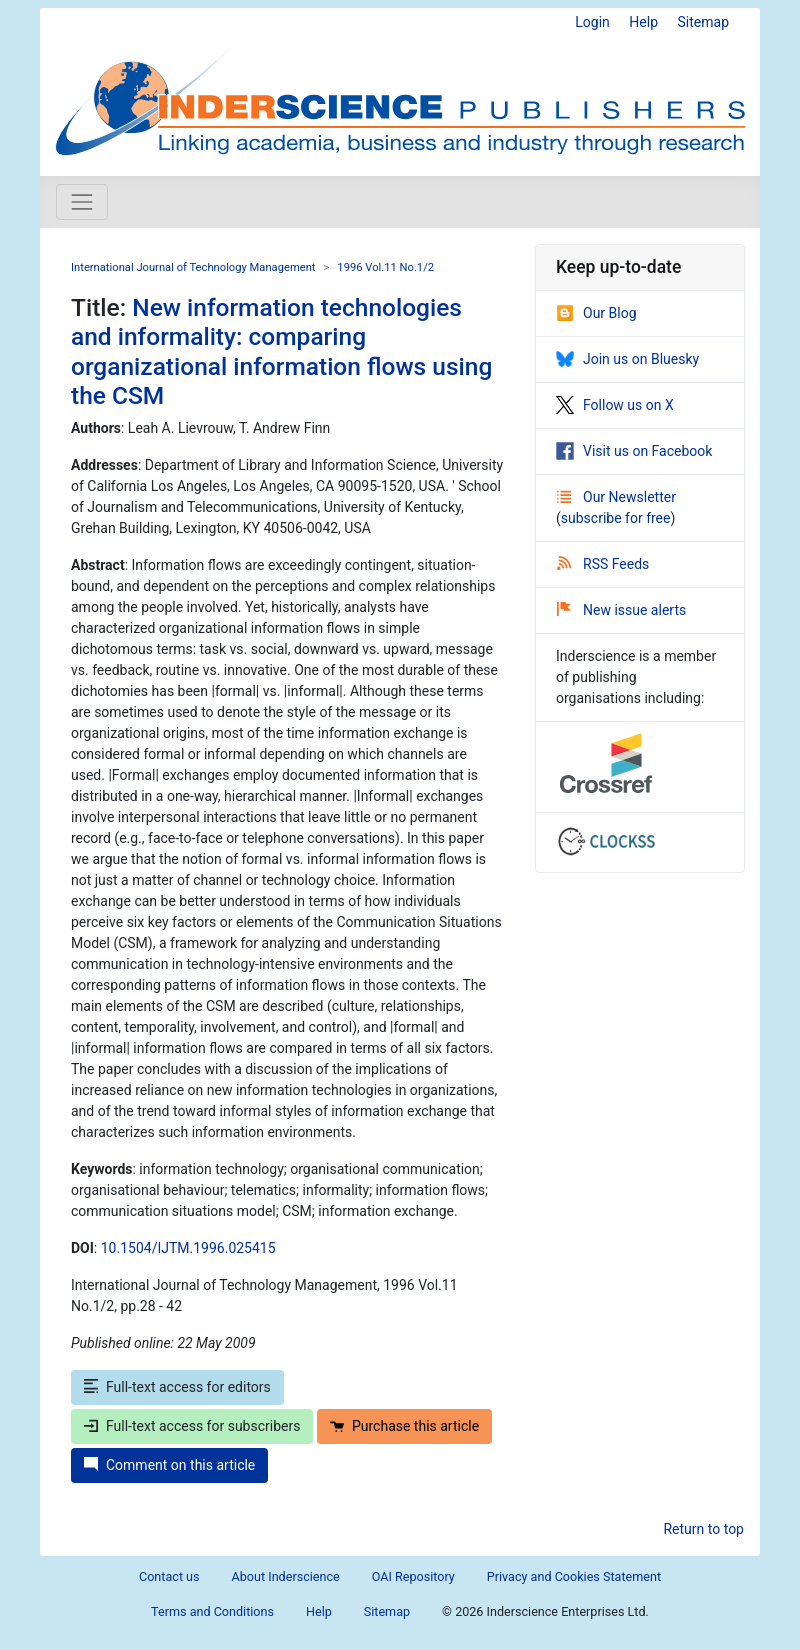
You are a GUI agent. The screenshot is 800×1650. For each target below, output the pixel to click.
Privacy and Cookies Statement (574, 1576)
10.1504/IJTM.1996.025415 (188, 1248)
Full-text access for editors (177, 1387)
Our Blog (596, 313)
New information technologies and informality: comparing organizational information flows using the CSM (281, 351)
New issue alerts (621, 610)
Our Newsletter (616, 497)
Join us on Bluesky (627, 359)
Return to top (703, 1529)
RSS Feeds (603, 564)
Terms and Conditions (212, 1611)
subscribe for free (616, 518)
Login (592, 22)
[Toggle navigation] (82, 202)
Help (643, 22)
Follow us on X (615, 405)
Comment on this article (169, 1465)
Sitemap (703, 22)
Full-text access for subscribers (192, 1426)
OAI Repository (413, 1576)
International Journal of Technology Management (193, 267)
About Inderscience (286, 1576)
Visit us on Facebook (634, 451)
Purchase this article (404, 1426)
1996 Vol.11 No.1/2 (385, 267)
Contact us (169, 1576)
